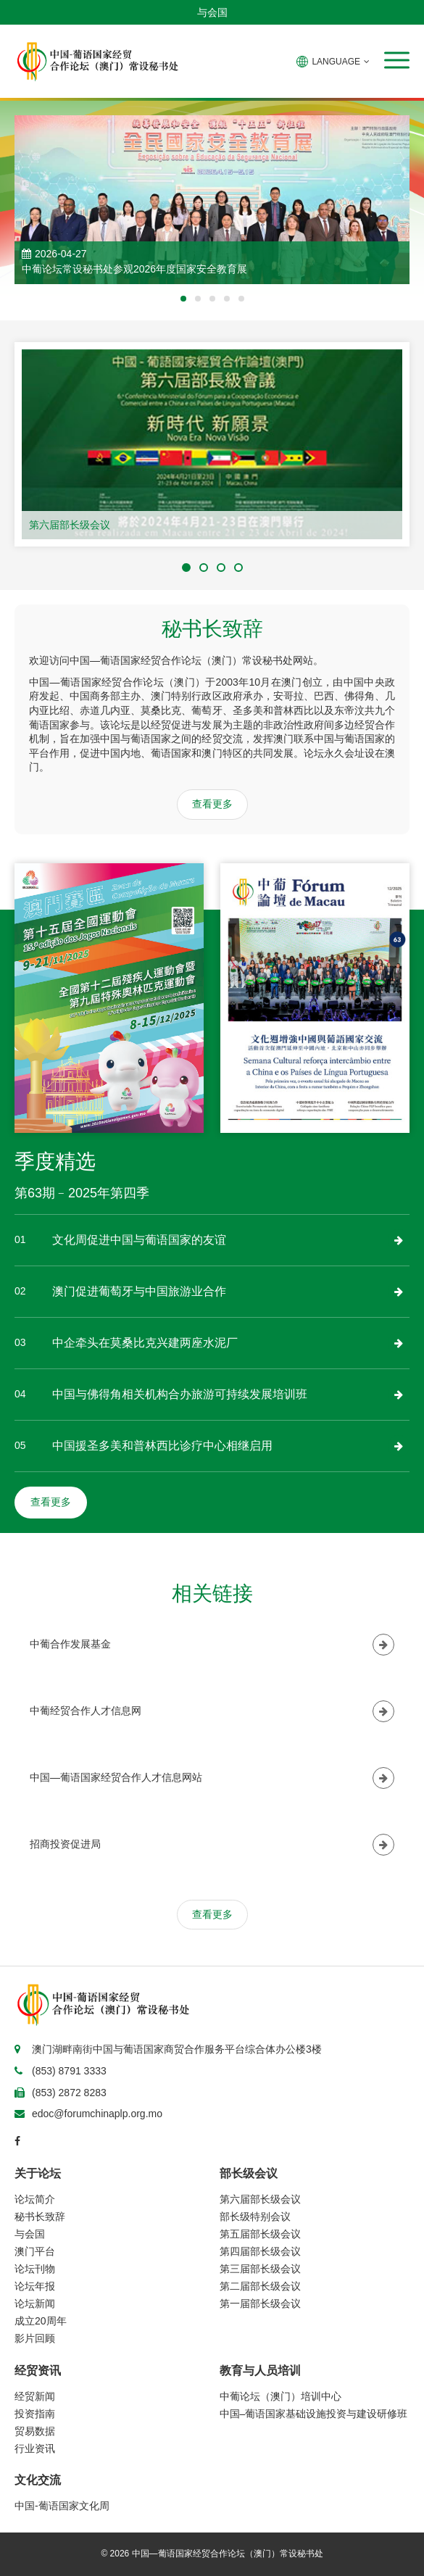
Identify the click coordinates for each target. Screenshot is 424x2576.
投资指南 (34, 2413)
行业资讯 (34, 2448)
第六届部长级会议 (69, 525)
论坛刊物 (34, 2268)
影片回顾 (34, 2338)
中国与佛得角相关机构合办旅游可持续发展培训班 (179, 1394)
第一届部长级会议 (260, 2303)
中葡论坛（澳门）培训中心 (280, 2396)
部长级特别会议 (255, 2216)
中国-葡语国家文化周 (61, 2505)
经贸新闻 (34, 2396)
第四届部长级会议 (260, 2251)
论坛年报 (34, 2286)
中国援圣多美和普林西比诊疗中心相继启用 (162, 1445)
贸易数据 (34, 2431)
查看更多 (212, 804)
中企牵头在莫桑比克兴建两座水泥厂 (145, 1343)
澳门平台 (34, 2251)
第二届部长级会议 (260, 2286)
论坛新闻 (34, 2303)
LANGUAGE (333, 61)
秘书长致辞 (39, 2216)
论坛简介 (34, 2199)
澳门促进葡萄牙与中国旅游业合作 (139, 1291)
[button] (397, 60)
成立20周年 (40, 2321)
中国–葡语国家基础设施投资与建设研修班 (314, 2413)
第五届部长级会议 (260, 2234)
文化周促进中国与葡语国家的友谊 (139, 1240)
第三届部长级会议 (260, 2268)
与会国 (212, 12)
